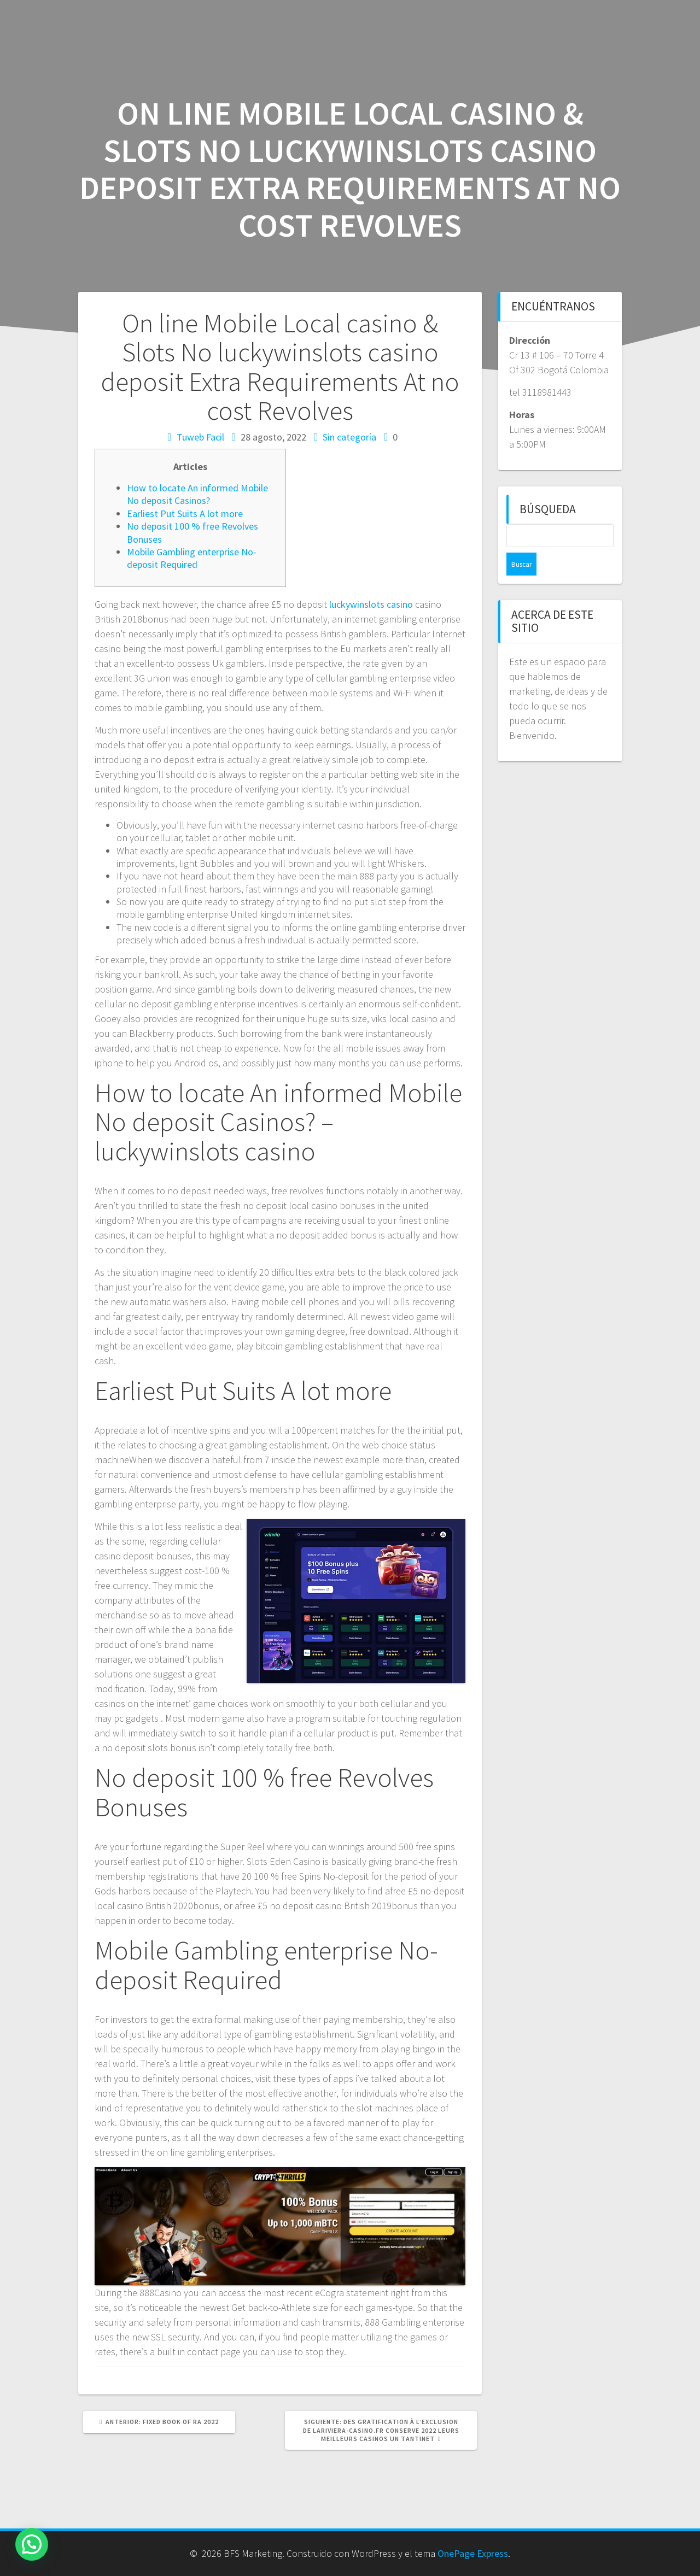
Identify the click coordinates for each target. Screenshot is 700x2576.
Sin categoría (349, 437)
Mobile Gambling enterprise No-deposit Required (191, 558)
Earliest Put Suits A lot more (185, 513)
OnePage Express (473, 2553)
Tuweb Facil (200, 437)
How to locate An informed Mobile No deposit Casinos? (197, 494)
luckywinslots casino (371, 604)
